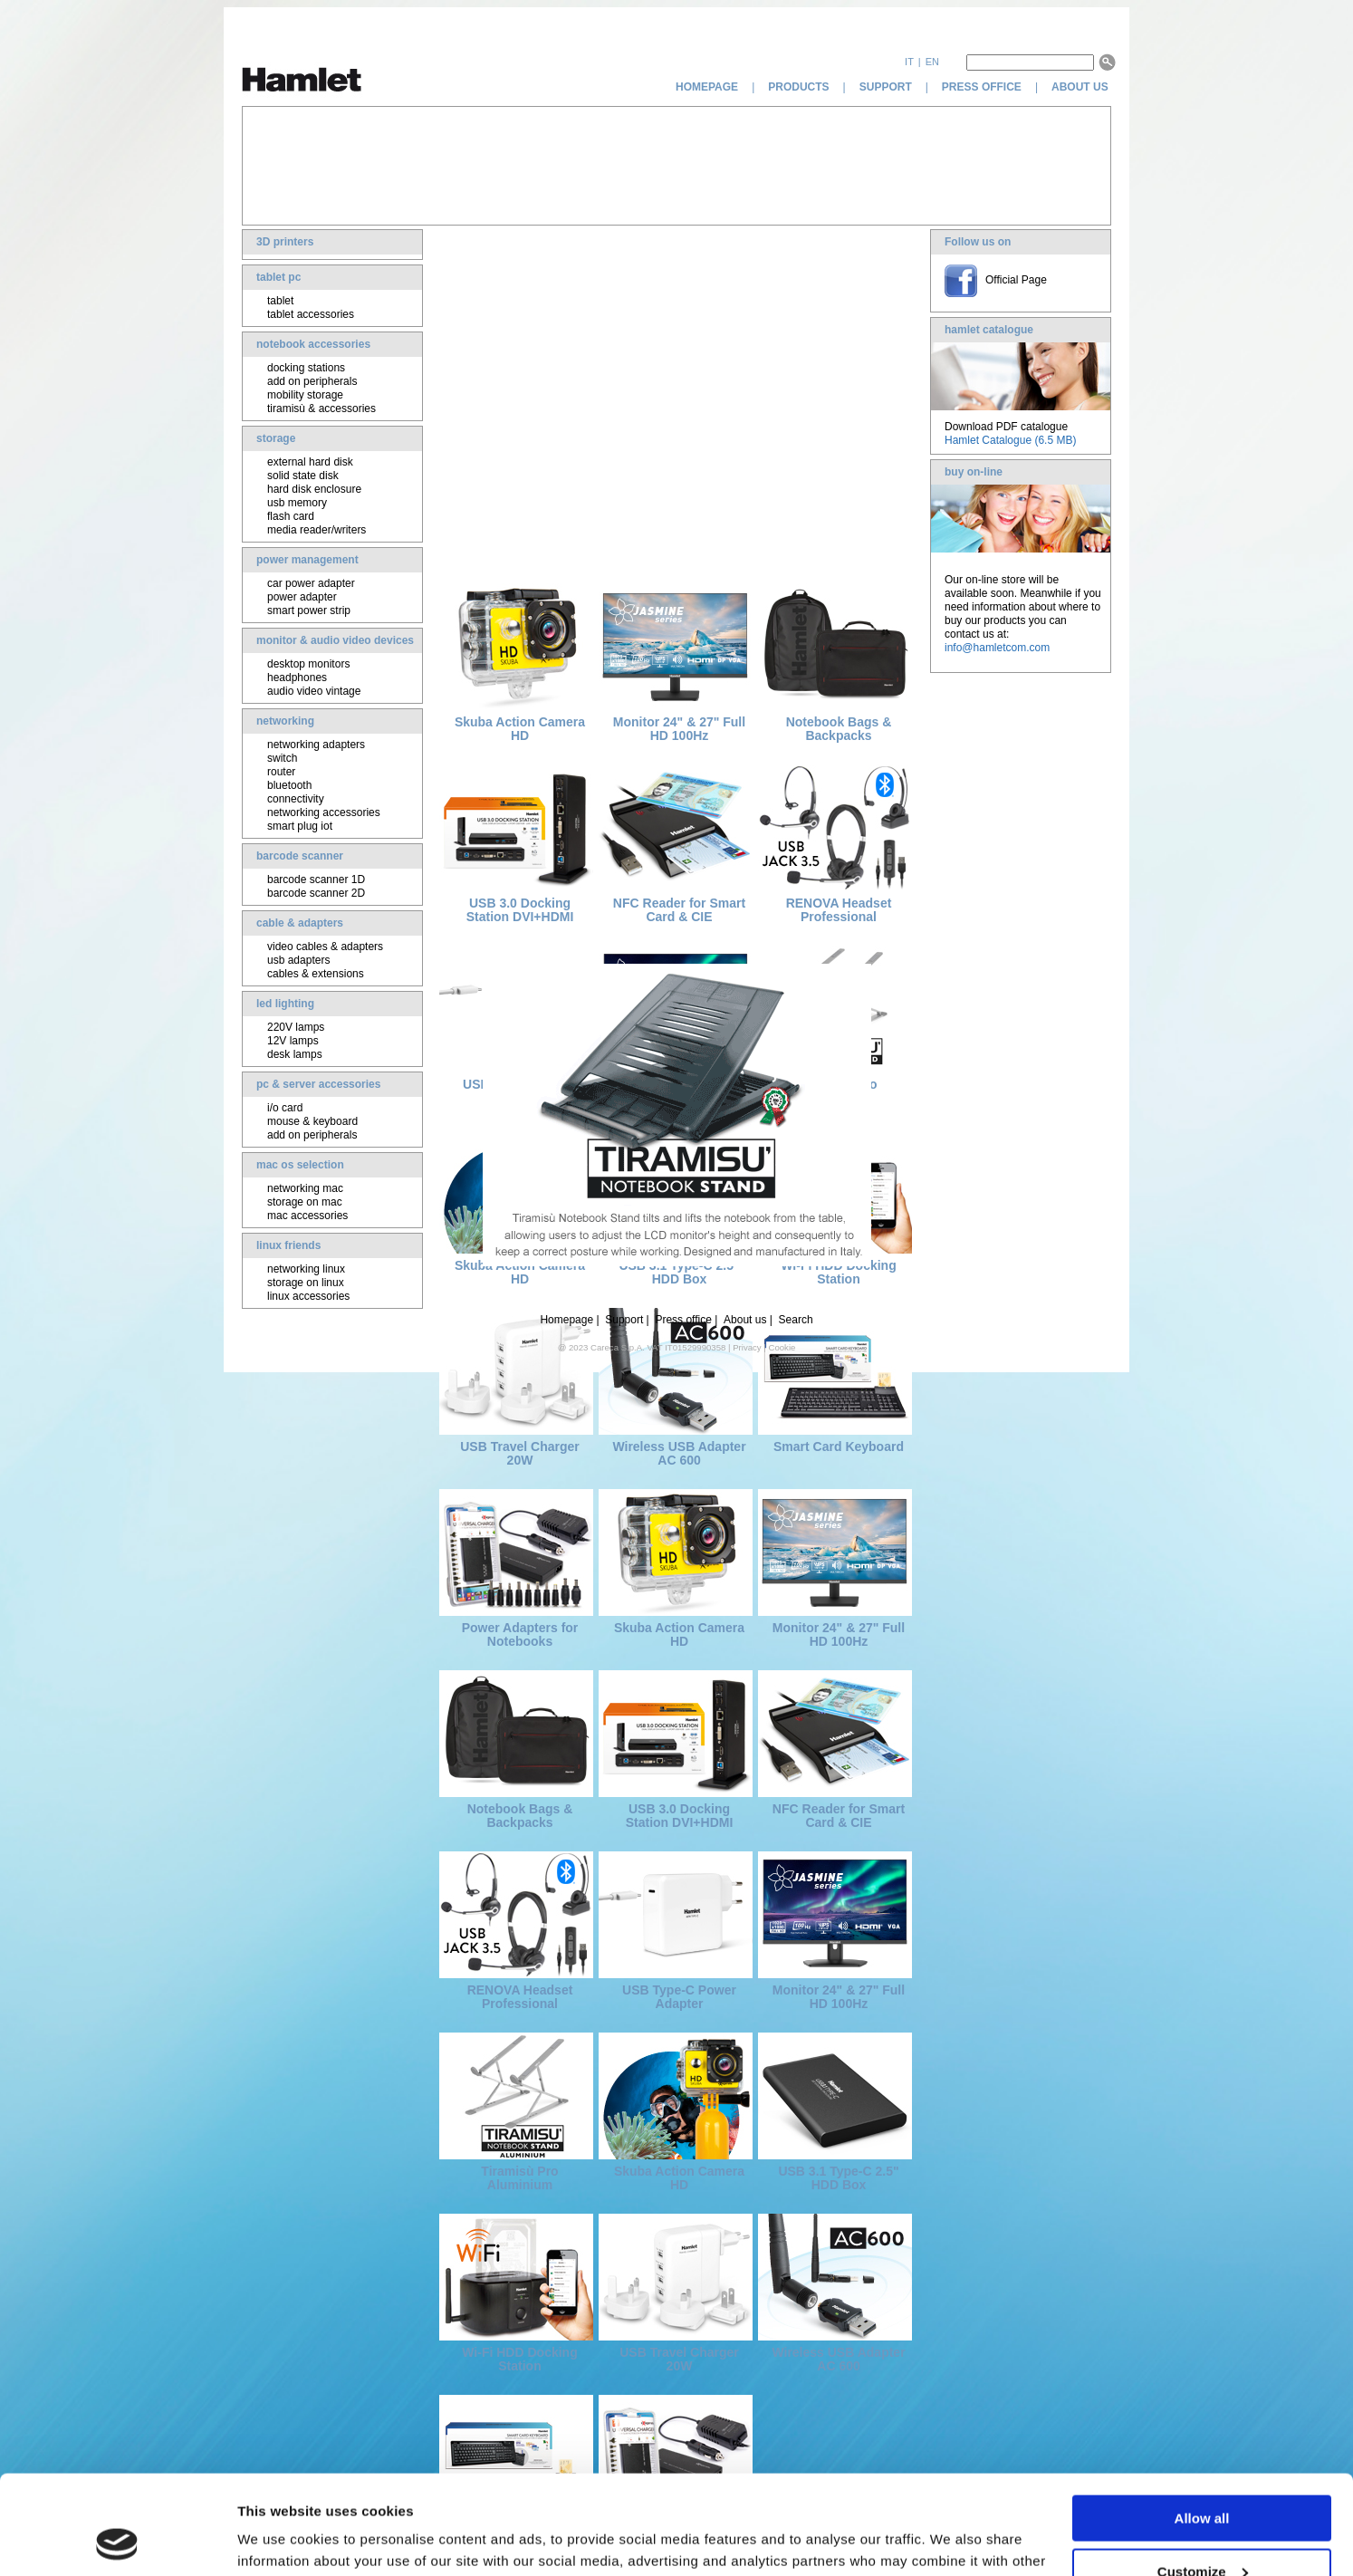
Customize (1202, 2478)
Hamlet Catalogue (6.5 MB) (1010, 440)
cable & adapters (299, 923)
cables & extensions (315, 973)
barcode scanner (299, 856)
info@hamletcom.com (997, 647)
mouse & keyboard (312, 1121)
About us (745, 1319)
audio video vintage (313, 691)
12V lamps (293, 1040)
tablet (280, 300)
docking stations (306, 367)
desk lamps (294, 1054)
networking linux (306, 1269)
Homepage (566, 1319)
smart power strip (308, 610)
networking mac (305, 1188)
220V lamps (295, 1027)
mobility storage (305, 395)
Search (796, 1319)
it (909, 61)
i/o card (284, 1107)
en (932, 61)
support (885, 87)
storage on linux (305, 1282)
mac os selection (300, 1164)
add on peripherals (312, 381)
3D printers (284, 241)
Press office (683, 1319)
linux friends (288, 1245)
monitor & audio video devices (335, 640)
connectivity (295, 799)
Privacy (747, 1347)
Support (624, 1319)
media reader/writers (316, 530)
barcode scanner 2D (316, 893)
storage (275, 438)
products (798, 87)
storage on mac (304, 1202)
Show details (279, 2539)
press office (982, 87)
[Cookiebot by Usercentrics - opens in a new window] (117, 2540)
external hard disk (310, 462)
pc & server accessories (318, 1084)
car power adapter (311, 583)
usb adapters (298, 960)
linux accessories (308, 1296)
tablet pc (278, 277)
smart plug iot (299, 826)
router (281, 771)
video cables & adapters (325, 946)
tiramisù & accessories (321, 408)
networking (285, 721)
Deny (1202, 2531)
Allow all (1202, 2425)
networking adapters (316, 744)
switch (282, 758)
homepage (707, 87)
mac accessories (307, 1215)
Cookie (781, 1347)
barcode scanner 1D (316, 879)
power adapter (302, 597)
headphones (297, 677)
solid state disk (303, 475)
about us (1081, 87)
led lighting (285, 1003)
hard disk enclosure (314, 489)
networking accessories (323, 812)
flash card (290, 516)
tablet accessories (310, 314)
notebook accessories (313, 344)
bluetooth (289, 785)
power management (307, 559)
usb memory (297, 502)
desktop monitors (308, 664)
